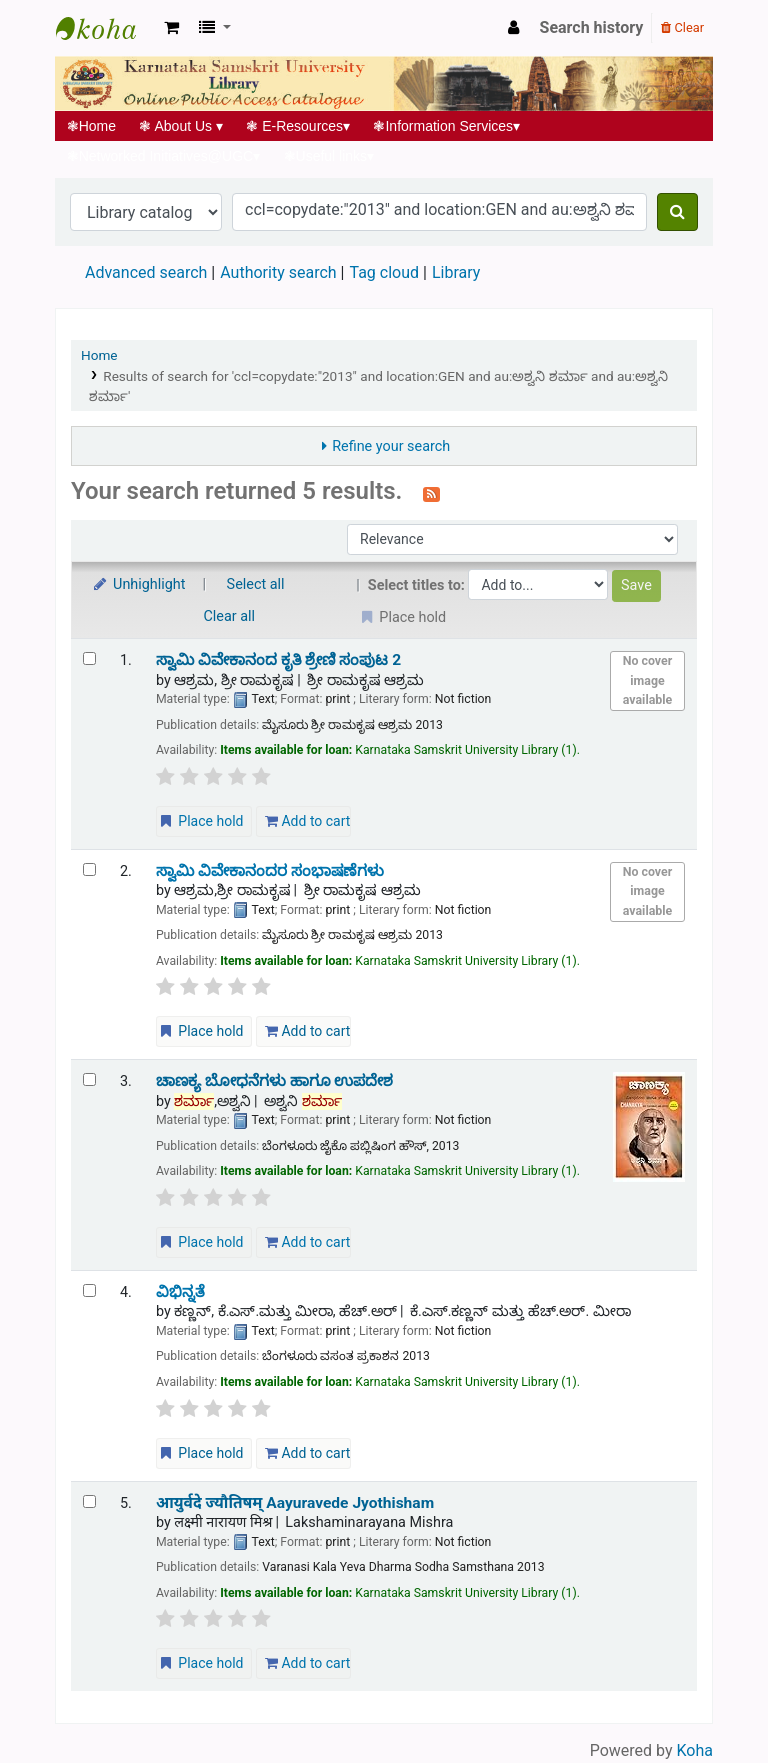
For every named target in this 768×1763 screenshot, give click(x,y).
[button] (171, 28)
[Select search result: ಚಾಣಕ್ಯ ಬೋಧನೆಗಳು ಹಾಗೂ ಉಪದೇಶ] (89, 1079)
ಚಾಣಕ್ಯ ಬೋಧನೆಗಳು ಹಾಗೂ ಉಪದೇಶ (275, 1081)
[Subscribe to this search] (431, 493)
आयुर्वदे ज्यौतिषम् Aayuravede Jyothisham (295, 1503)
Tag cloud (384, 272)
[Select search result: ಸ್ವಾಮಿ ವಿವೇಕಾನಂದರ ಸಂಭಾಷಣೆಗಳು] (89, 869)
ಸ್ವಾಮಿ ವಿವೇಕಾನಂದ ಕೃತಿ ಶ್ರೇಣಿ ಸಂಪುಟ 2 (278, 660)
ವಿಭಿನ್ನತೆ (180, 1292)
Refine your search (391, 446)
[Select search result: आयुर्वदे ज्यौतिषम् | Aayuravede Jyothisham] (89, 1501)
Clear (682, 27)
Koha (695, 1750)
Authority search (278, 272)
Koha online (106, 28)
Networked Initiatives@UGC (163, 156)
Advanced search (146, 272)
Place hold (200, 821)
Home (91, 126)
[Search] (677, 212)
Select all (256, 584)
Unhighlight (138, 584)
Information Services (447, 126)
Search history (592, 27)
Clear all (230, 616)
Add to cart (307, 821)
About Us (181, 126)
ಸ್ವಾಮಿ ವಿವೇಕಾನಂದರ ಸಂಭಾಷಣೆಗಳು (270, 871)
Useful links (329, 156)
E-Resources (298, 126)
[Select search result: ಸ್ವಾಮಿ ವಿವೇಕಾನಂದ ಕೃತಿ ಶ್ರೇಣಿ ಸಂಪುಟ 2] (89, 658)
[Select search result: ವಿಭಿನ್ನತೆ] (89, 1290)
